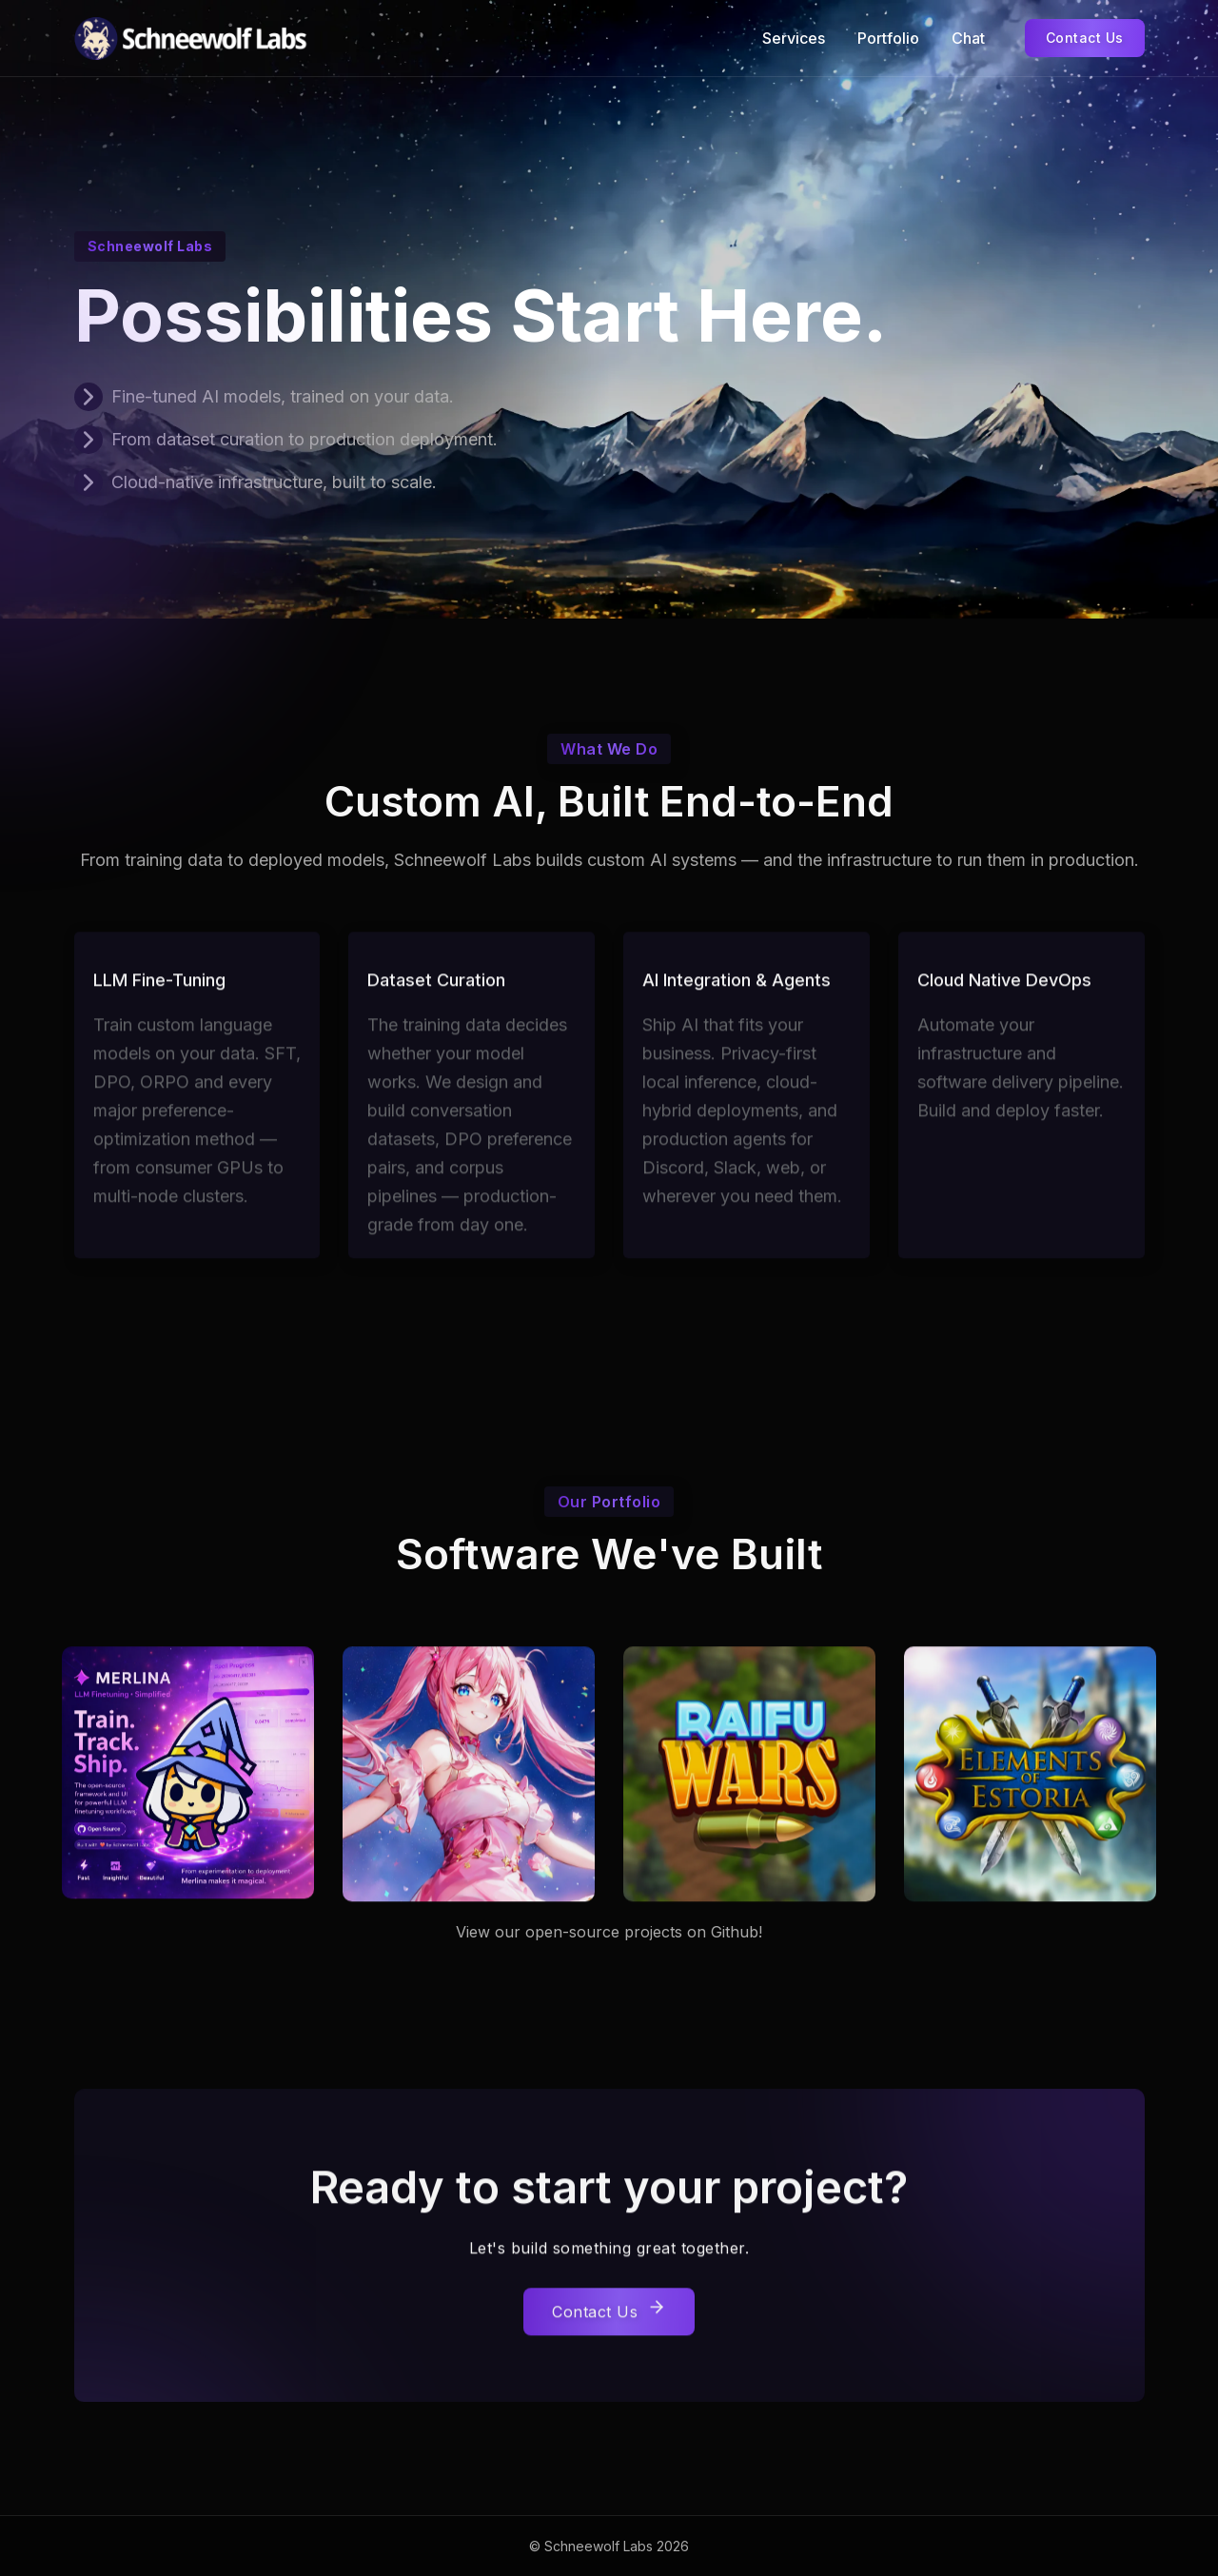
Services (793, 38)
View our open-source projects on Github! (609, 1931)
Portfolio (888, 38)
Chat (968, 38)
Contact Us (1085, 37)
